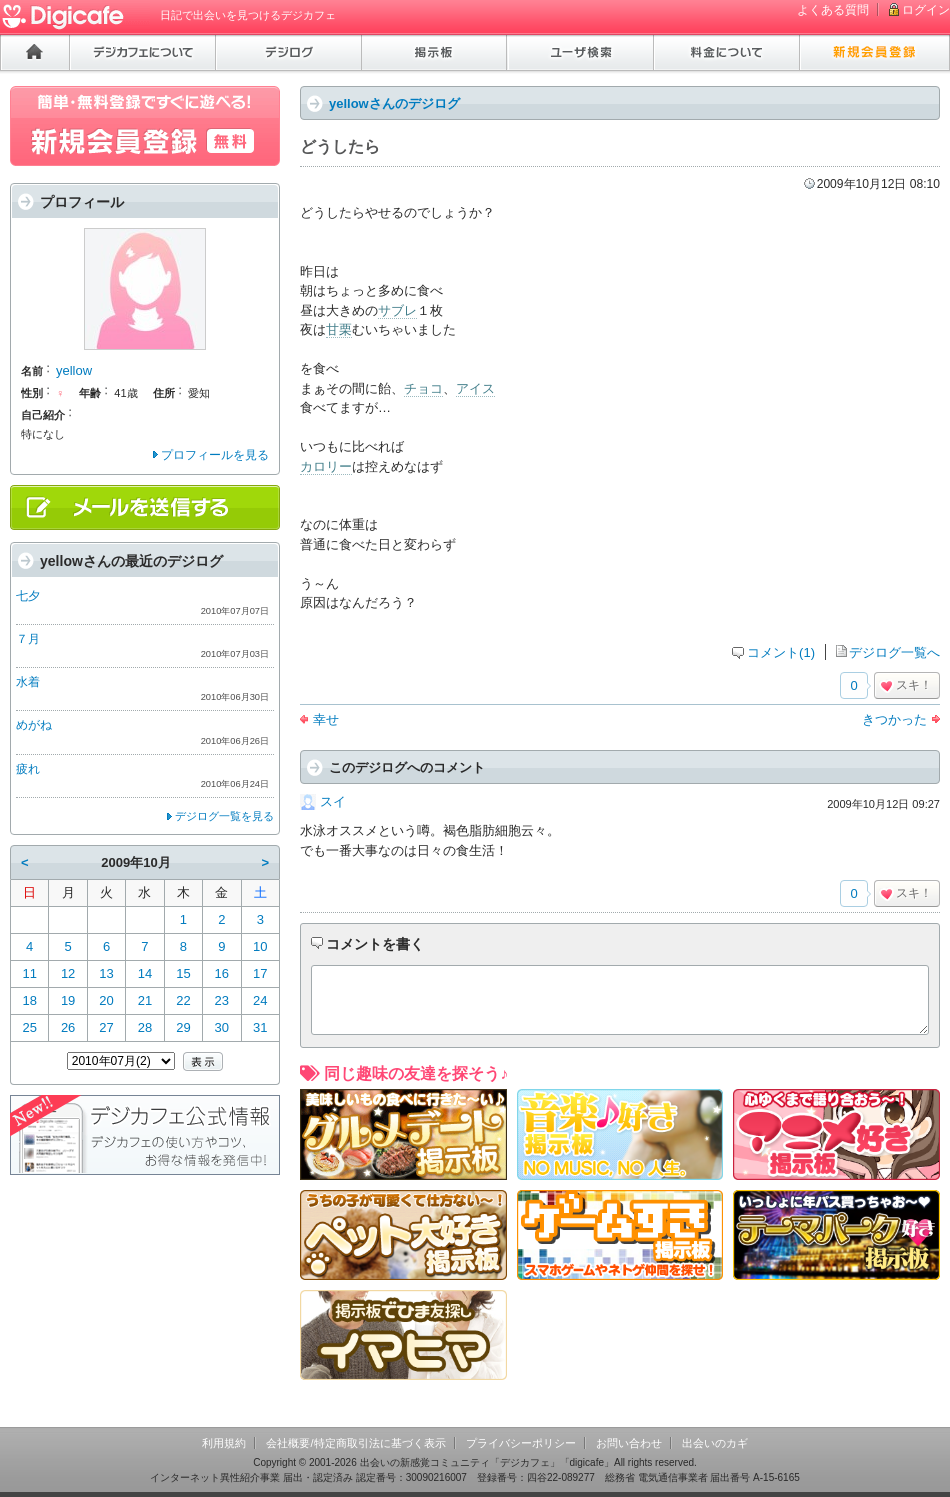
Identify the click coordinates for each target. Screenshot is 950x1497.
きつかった (894, 719)
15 (183, 973)
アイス (475, 388)
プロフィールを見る (215, 455)
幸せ (326, 719)
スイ (333, 801)
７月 (28, 639)
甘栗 (339, 329)
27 (106, 1027)
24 (260, 1000)
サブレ (397, 310)
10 (260, 946)
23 (222, 1000)
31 (260, 1027)
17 (260, 973)
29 (183, 1027)
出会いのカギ (715, 1443)
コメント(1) (781, 652)
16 (222, 973)
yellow (74, 370)
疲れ (28, 769)
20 (106, 1000)
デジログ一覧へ (894, 652)
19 (68, 1000)
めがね (34, 725)
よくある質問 (833, 10)
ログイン (926, 10)
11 (29, 973)
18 (29, 1000)
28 (145, 1027)
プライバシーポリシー (521, 1443)
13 (106, 973)
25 (29, 1027)
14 (145, 973)
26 (68, 1027)
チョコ (423, 388)
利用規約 (224, 1443)
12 (68, 973)
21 (145, 1000)
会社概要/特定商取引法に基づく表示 (355, 1443)
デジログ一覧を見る (224, 816)
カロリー (326, 466)
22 (183, 1000)
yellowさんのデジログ (394, 103)
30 (222, 1027)
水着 (28, 682)
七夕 (28, 596)
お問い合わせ (629, 1443)
